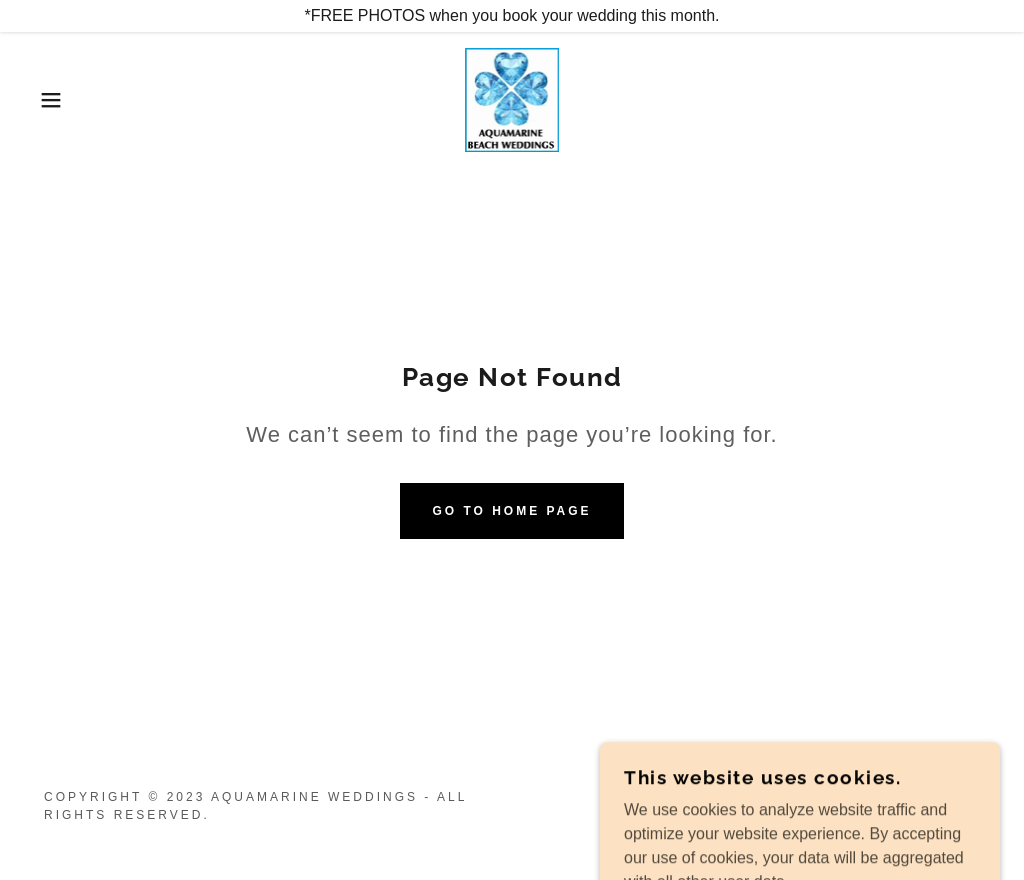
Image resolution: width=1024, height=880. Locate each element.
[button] (51, 100)
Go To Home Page (511, 511)
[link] (512, 98)
